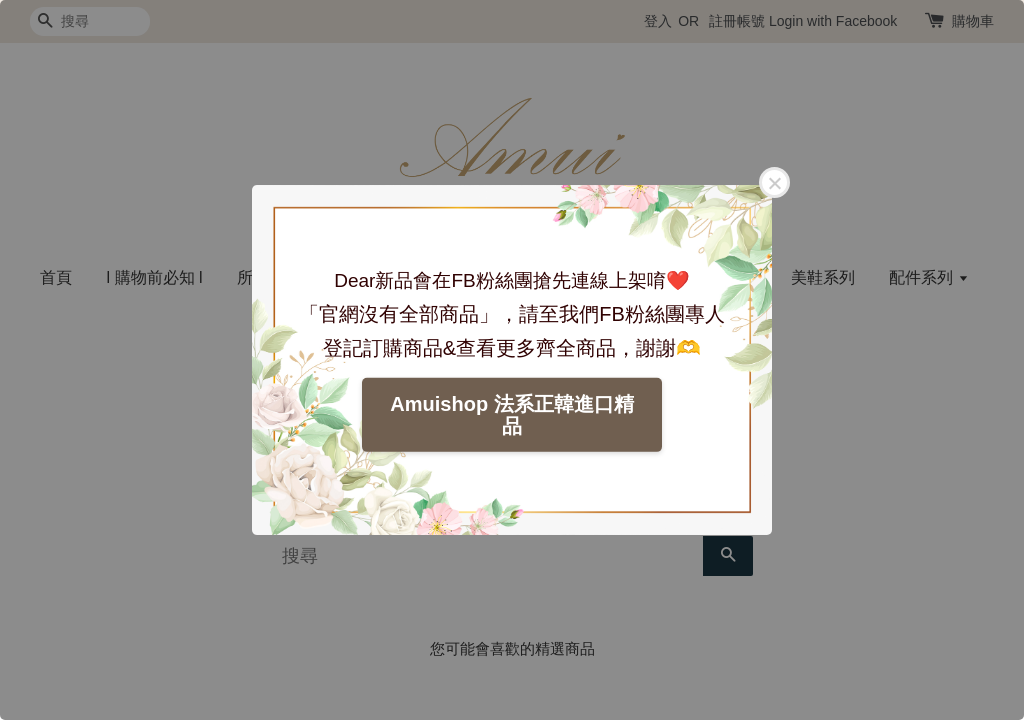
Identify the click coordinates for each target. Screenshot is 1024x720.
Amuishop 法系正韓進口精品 (511, 415)
